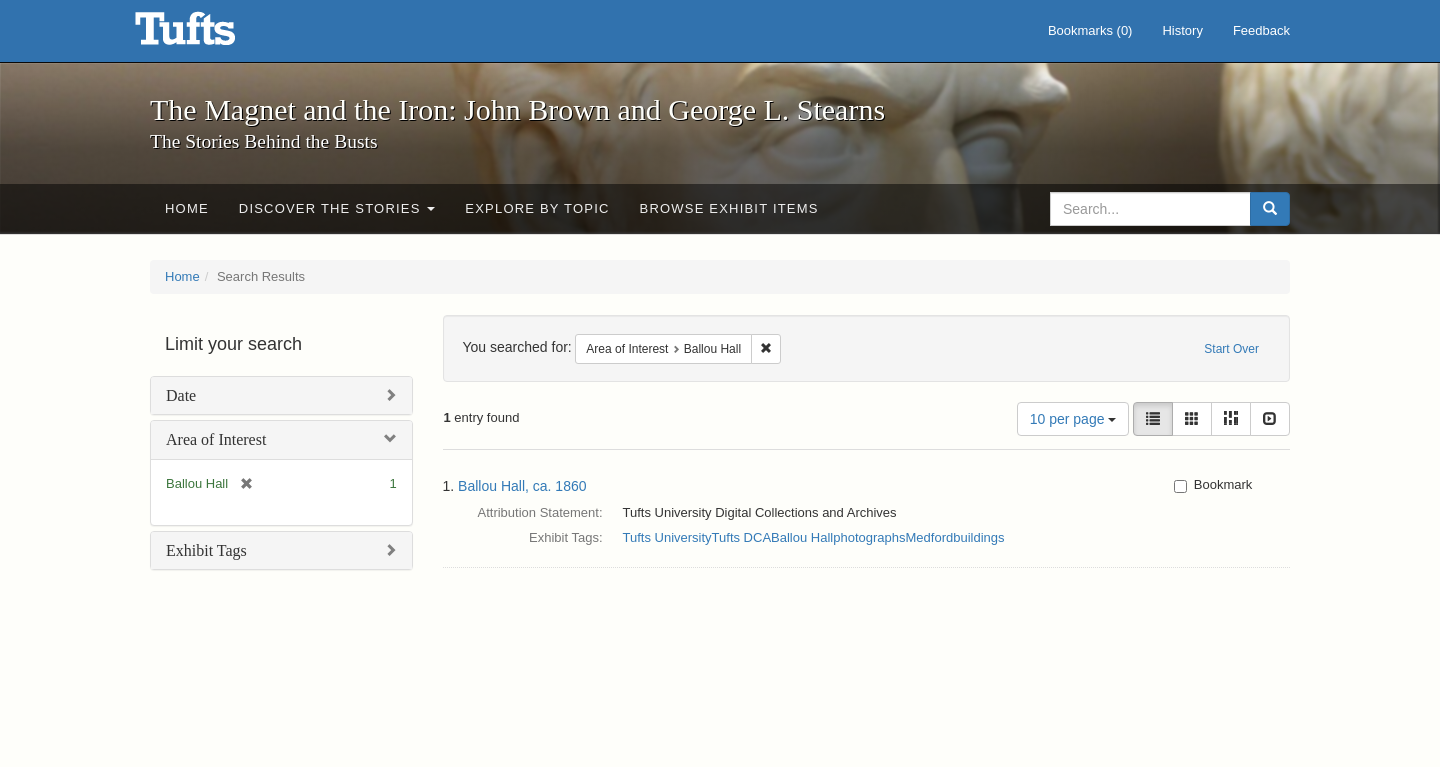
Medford (930, 537)
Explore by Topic (537, 208)
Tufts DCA (741, 537)
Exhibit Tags (206, 550)
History (1182, 30)
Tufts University (667, 537)
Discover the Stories (337, 208)
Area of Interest (216, 439)
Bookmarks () (1090, 30)
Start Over (1231, 349)
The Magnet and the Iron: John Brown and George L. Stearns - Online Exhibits (210, 35)
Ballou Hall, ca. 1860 (522, 486)
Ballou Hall (802, 537)
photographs (869, 537)
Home (187, 208)
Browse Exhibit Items (729, 208)
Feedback (1261, 30)
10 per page (1073, 419)
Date (181, 395)
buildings (978, 537)
